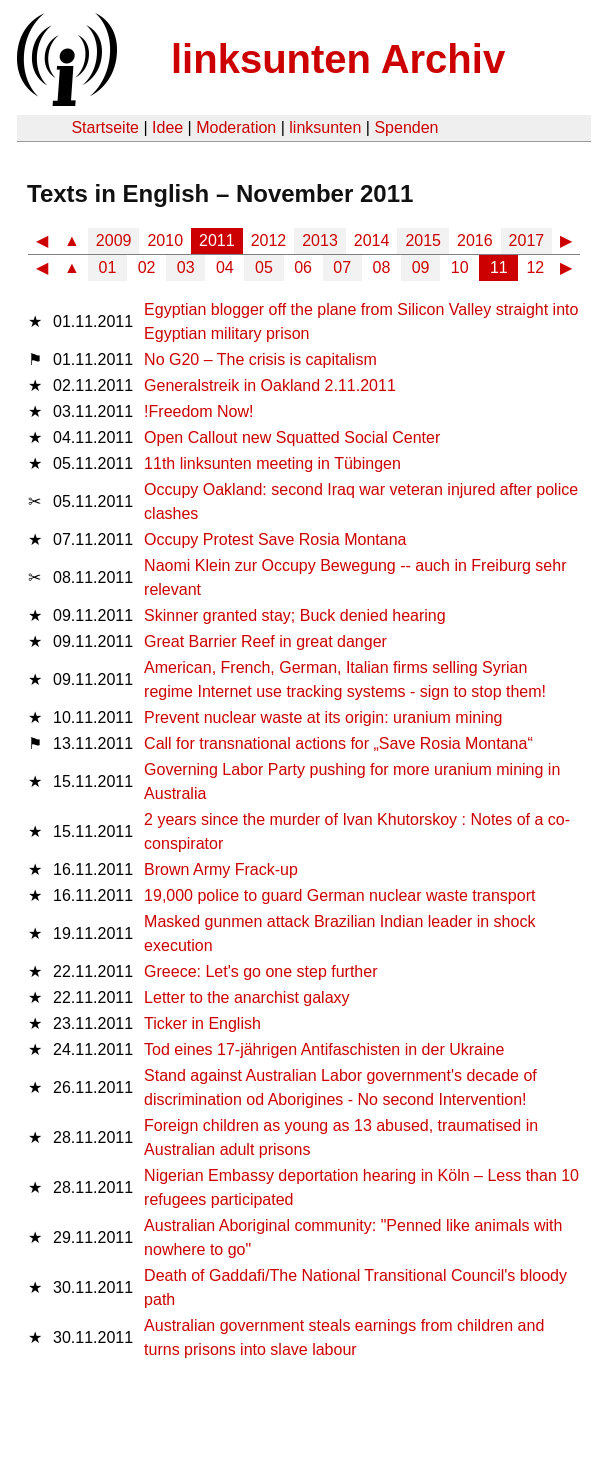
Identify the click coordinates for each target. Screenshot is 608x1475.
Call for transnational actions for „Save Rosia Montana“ (338, 743)
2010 (165, 240)
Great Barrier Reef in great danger (265, 641)
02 (147, 267)
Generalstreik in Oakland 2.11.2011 (270, 385)
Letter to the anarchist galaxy (246, 997)
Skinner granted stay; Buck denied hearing (295, 615)
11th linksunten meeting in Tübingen (272, 463)
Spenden (406, 127)
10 (460, 267)
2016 (475, 240)
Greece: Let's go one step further (260, 971)
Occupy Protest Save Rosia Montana (275, 539)
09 (421, 267)
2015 (423, 240)
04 (225, 267)
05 (264, 267)
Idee (167, 127)
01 (108, 267)
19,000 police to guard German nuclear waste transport (339, 895)
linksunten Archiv (338, 59)
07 (342, 267)
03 (186, 267)
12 (535, 267)
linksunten (325, 127)
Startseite (105, 127)
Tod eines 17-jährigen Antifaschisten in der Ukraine (324, 1049)
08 (382, 267)
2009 (114, 240)
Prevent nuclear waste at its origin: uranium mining (323, 717)
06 (303, 267)
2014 (372, 240)
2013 (320, 240)
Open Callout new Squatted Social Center (292, 437)
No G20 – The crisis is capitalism (260, 359)
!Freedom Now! (198, 411)
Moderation (236, 127)
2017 (527, 240)
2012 (269, 240)
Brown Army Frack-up (221, 869)
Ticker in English (202, 1023)
